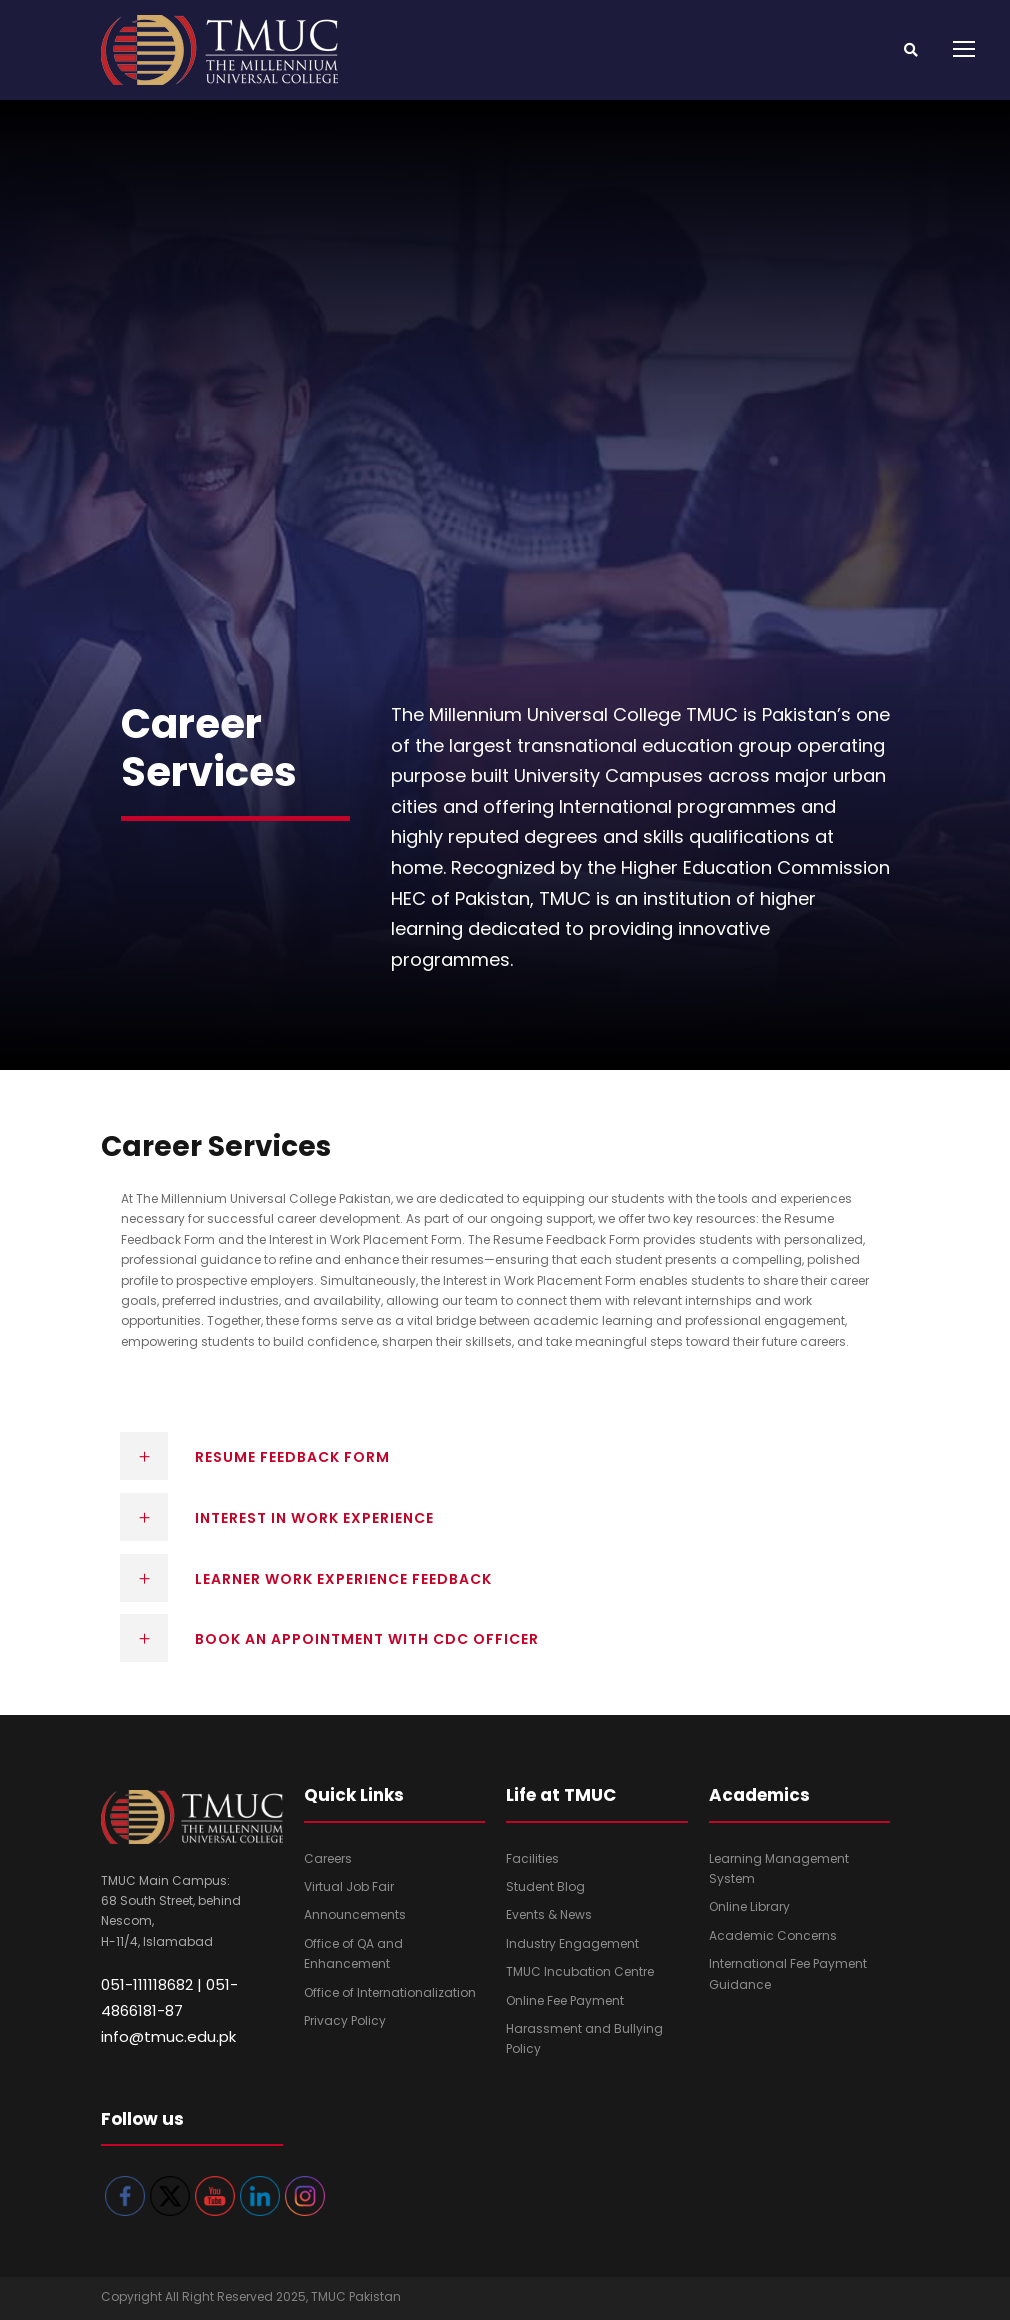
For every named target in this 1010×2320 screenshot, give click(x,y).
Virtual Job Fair (349, 1886)
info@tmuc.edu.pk (168, 2036)
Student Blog (545, 1886)
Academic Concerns (773, 1935)
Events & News (549, 1914)
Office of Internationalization (390, 1992)
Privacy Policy (345, 2020)
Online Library (749, 1906)
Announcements (355, 1914)
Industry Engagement (572, 1943)
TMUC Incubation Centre (580, 1971)
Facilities (532, 1858)
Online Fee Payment (565, 2000)
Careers (328, 1858)
